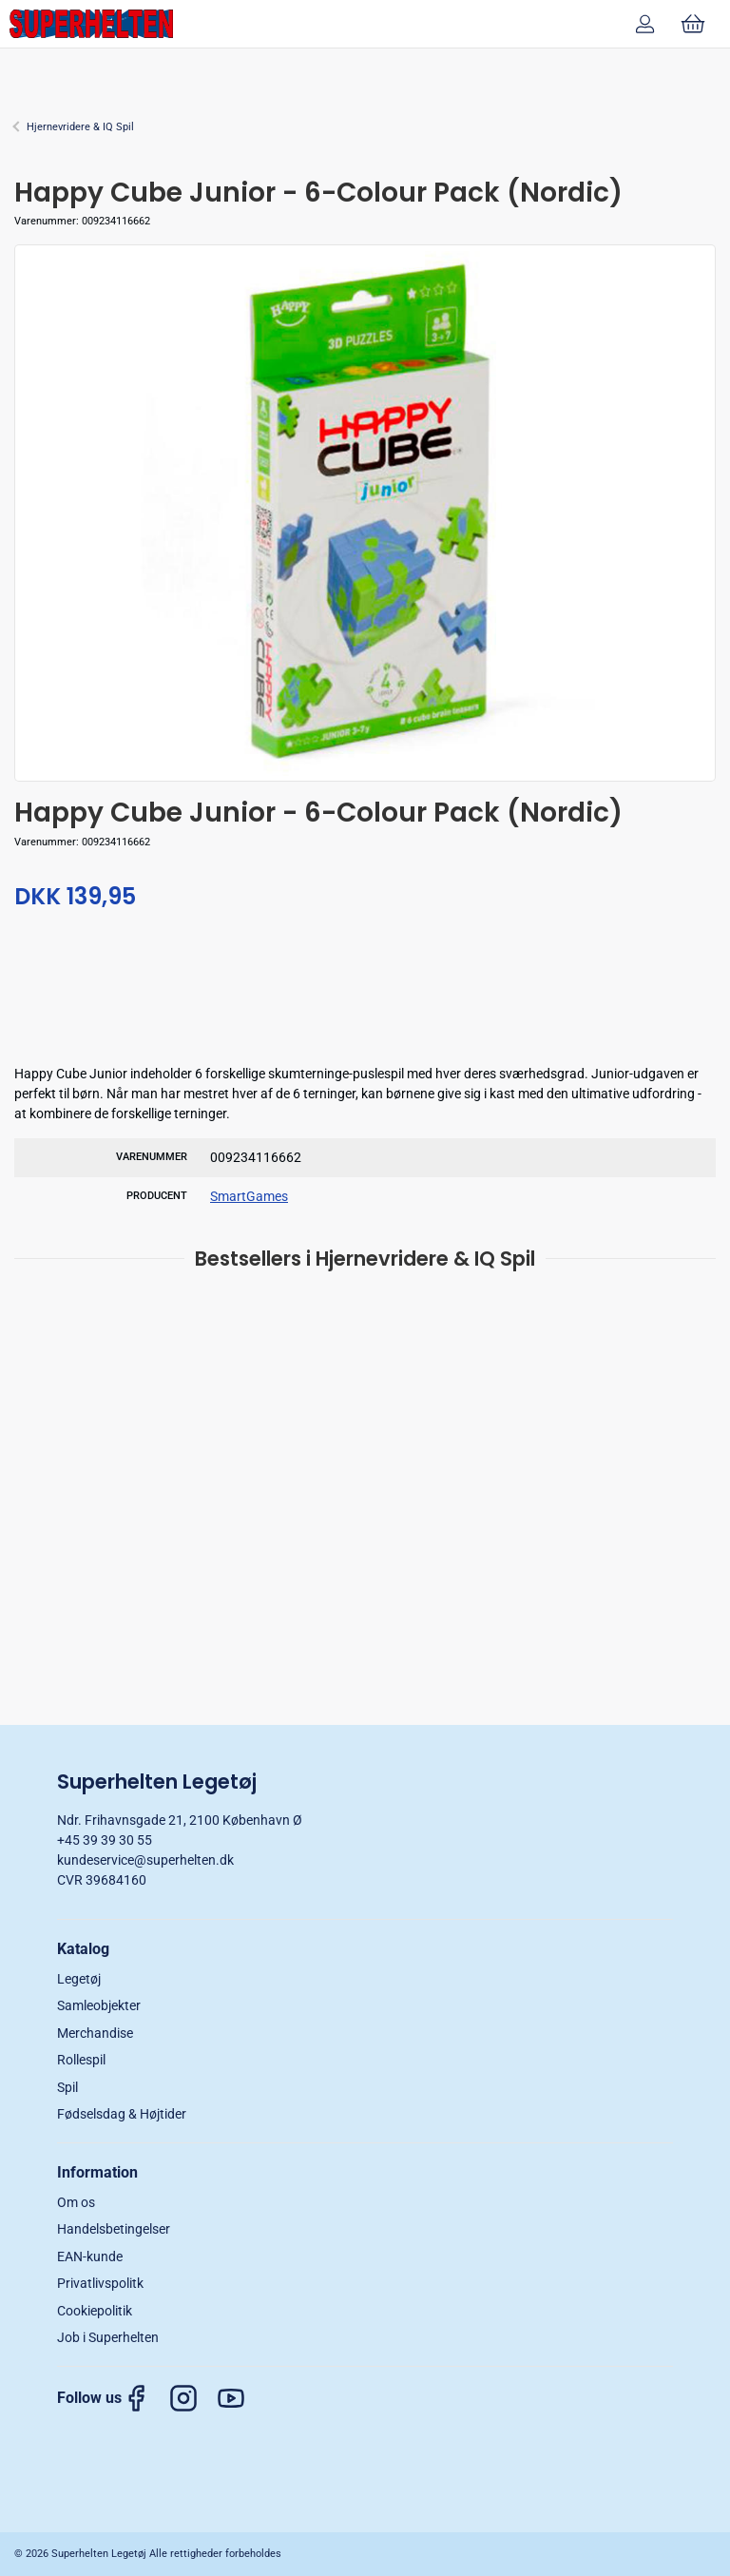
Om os (76, 2202)
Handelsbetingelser (113, 2229)
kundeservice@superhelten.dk (145, 1860)
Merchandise (95, 2033)
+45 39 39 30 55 (104, 1840)
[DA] (91, 24)
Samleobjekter (99, 2005)
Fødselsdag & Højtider (121, 2113)
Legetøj (79, 1978)
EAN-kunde (90, 2256)
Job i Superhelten (108, 2337)
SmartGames (249, 1196)
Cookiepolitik (94, 2310)
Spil (67, 2087)
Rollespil (81, 2059)
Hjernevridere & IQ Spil (80, 127)
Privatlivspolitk (100, 2283)
